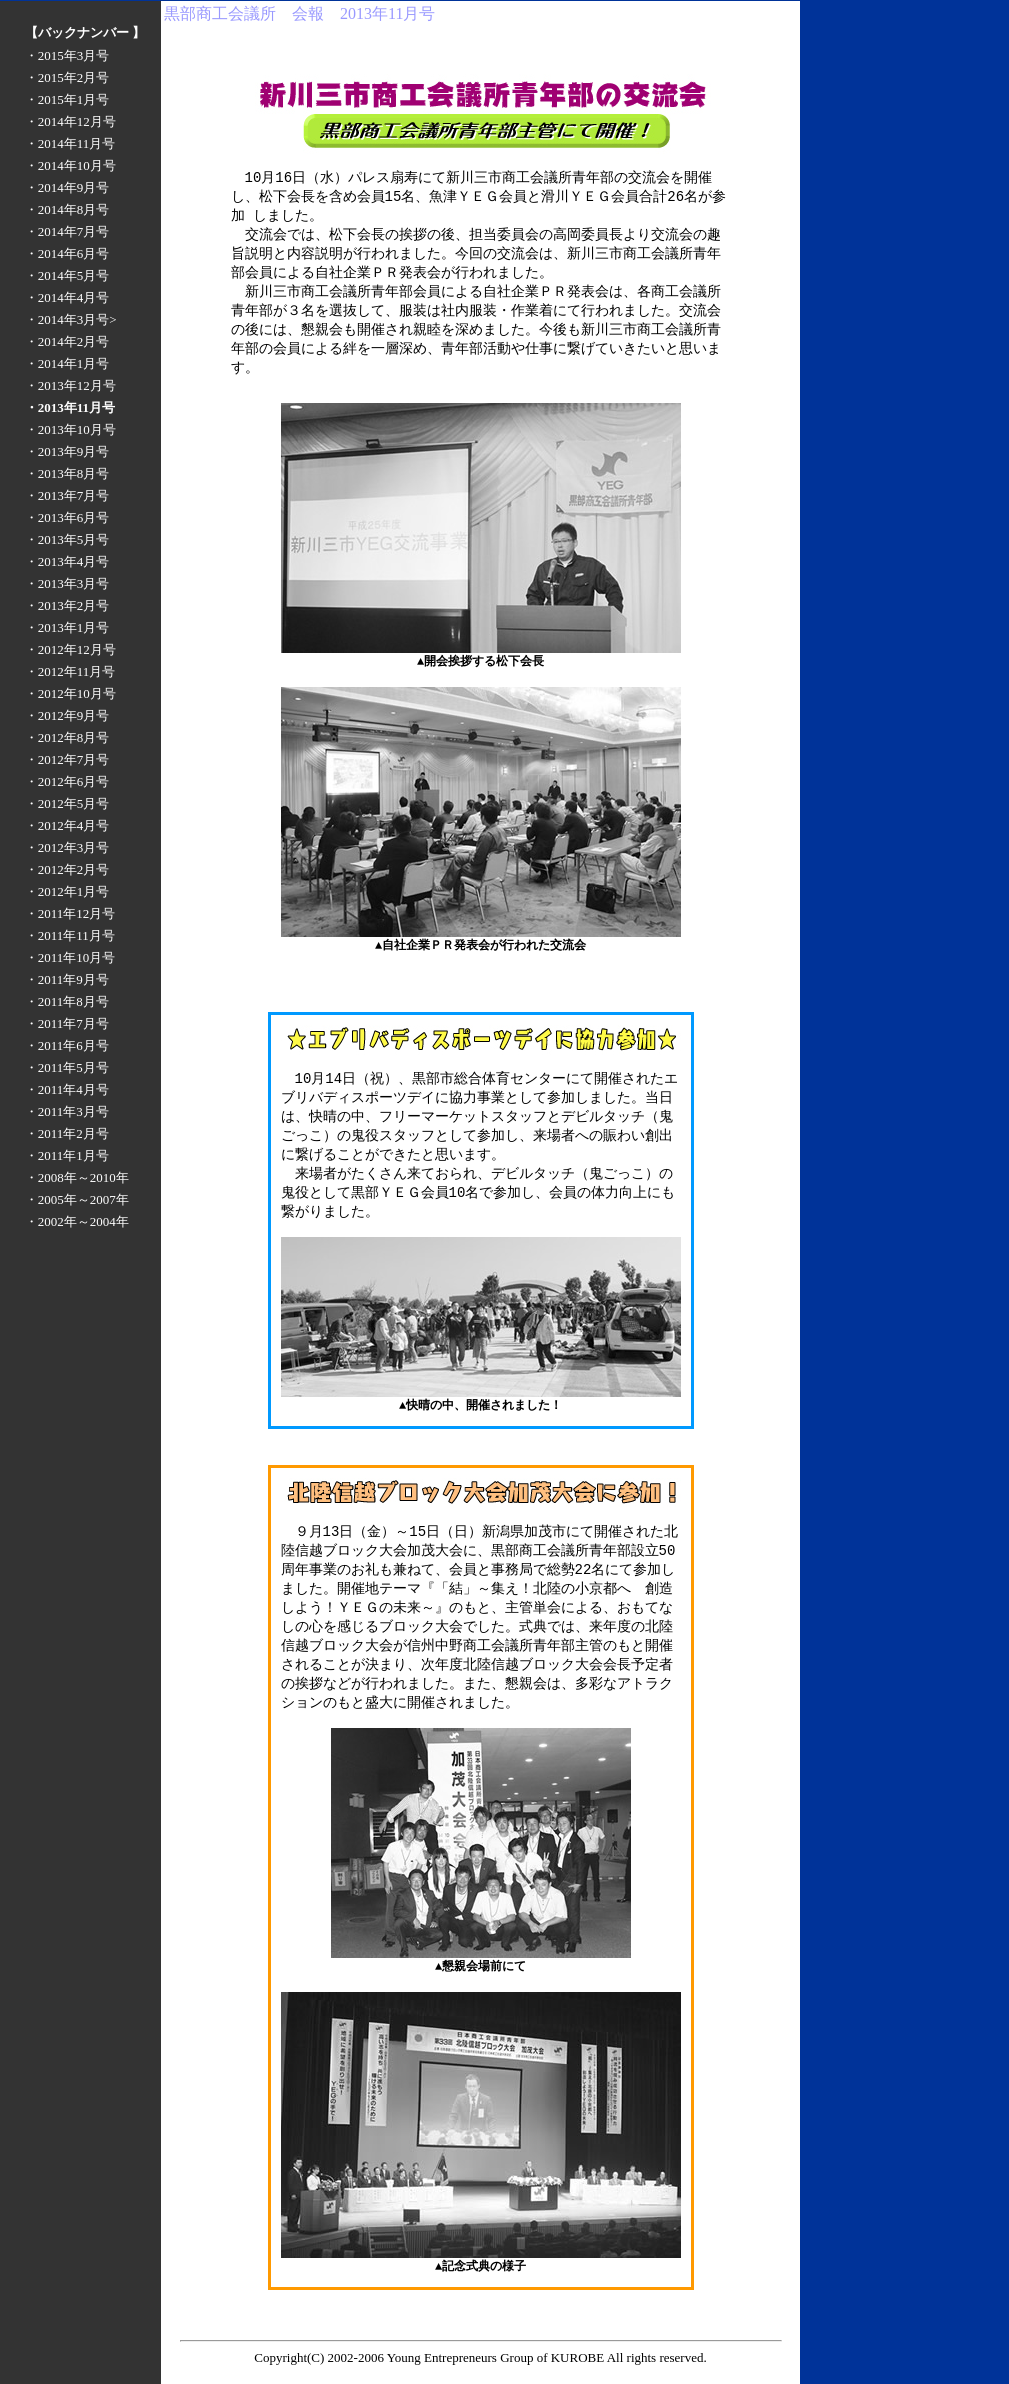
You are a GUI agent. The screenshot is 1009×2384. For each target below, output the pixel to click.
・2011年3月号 (67, 1111)
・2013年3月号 (67, 583)
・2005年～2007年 (77, 1199)
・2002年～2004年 (77, 1221)
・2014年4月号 (67, 297)
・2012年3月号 (67, 847)
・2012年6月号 (67, 781)
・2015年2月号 (67, 77)
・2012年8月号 (67, 737)
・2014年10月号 (70, 165)
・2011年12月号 (70, 913)
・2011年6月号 (67, 1045)
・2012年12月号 (70, 649)
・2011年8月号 (67, 1001)
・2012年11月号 (70, 671)
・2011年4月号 (67, 1089)
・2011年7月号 (67, 1023)
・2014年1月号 (67, 363)
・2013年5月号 (67, 539)
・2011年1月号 (67, 1155)
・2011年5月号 (67, 1067)
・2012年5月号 (67, 803)
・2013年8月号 (67, 473)
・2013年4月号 (67, 561)
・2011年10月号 (70, 957)
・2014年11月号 (70, 143)
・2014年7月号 (67, 231)
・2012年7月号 (67, 759)
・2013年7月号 (67, 495)
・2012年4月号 (67, 825)
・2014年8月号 (67, 209)
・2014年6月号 (67, 253)
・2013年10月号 (70, 429)
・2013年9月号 (67, 451)
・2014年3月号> (71, 319)
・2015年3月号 (67, 55)
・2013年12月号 (70, 385)
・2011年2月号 (67, 1133)
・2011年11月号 (70, 935)
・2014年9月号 (67, 187)
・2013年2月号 (67, 605)
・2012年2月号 (67, 869)
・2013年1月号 (67, 627)
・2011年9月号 (67, 979)
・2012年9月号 (67, 715)
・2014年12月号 (70, 121)
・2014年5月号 (67, 275)
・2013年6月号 (67, 517)
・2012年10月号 (70, 693)
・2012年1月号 (67, 891)
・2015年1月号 (67, 99)
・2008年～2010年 (77, 1177)
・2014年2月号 (67, 341)
